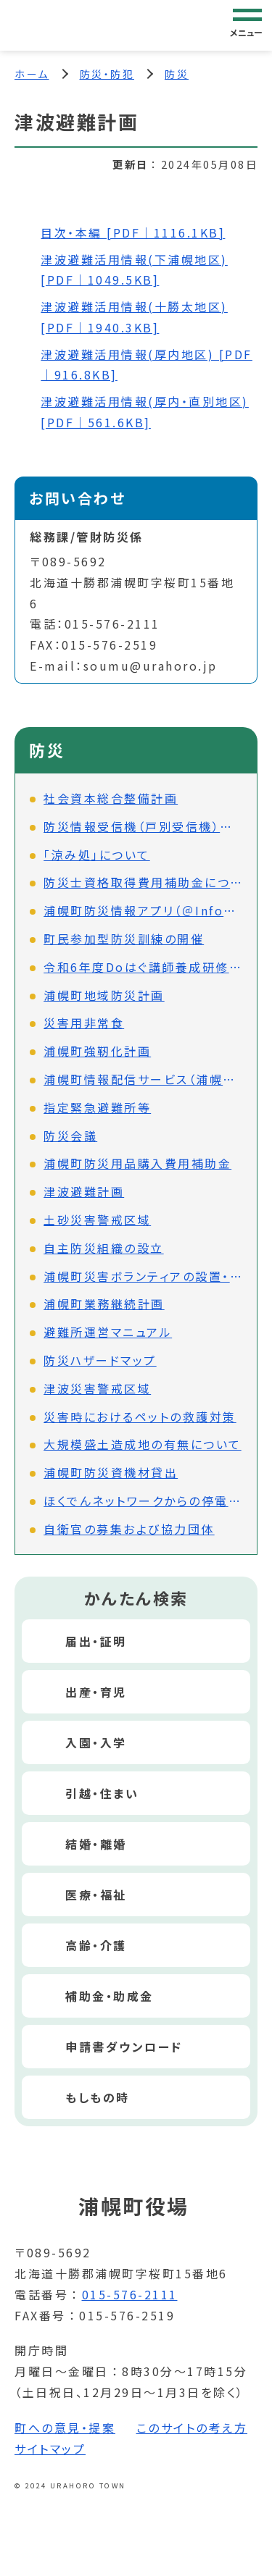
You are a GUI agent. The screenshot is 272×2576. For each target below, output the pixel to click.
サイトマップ (50, 2448)
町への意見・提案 (65, 2427)
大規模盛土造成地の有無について (143, 1444)
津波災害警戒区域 (97, 1388)
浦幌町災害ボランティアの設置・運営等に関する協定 (143, 1276)
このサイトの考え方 (192, 2427)
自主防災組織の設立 (104, 1247)
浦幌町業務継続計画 (104, 1303)
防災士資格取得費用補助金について (143, 882)
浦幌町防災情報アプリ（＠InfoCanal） (143, 910)
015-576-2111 (130, 2294)
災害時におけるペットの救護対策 (140, 1416)
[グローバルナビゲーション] (247, 24)
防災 (177, 74)
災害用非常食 (84, 1022)
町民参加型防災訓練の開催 (124, 938)
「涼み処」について (97, 854)
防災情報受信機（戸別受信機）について (143, 826)
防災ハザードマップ (100, 1360)
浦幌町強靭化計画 (97, 1051)
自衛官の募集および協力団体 (129, 1528)
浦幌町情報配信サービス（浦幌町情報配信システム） (143, 1079)
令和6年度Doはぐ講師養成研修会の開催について (143, 967)
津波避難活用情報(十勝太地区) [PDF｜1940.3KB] (134, 317)
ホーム (32, 74)
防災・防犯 (107, 74)
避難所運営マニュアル (108, 1332)
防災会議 (70, 1135)
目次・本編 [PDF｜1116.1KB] (133, 232)
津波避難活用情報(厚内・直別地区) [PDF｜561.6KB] (145, 412)
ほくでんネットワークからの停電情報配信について (143, 1500)
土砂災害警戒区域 (97, 1219)
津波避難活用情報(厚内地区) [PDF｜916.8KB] (146, 364)
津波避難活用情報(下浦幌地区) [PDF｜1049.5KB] (134, 270)
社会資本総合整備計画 (111, 798)
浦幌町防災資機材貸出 (111, 1472)
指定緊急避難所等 (97, 1107)
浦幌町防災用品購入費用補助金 (137, 1163)
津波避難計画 (84, 1191)
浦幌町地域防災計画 (104, 995)
